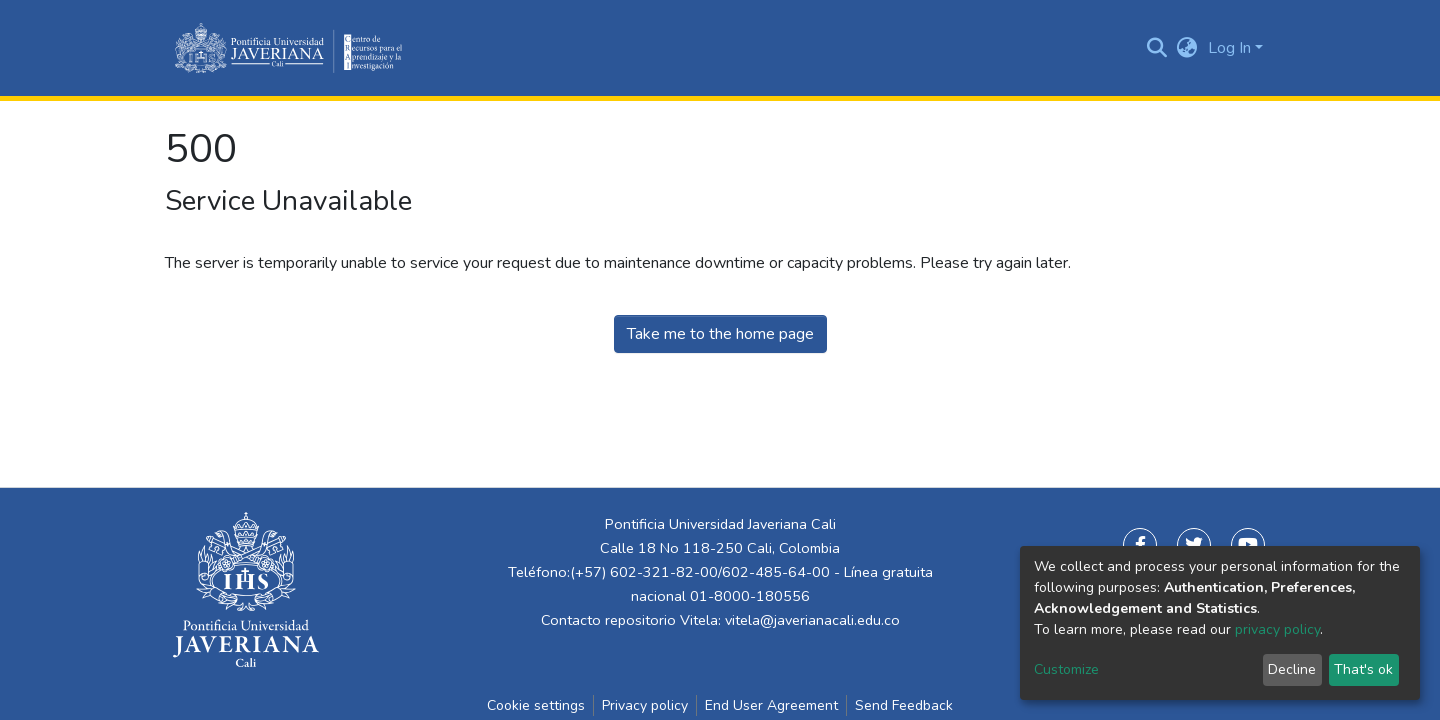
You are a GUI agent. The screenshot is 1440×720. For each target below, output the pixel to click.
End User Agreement (771, 705)
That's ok (1363, 669)
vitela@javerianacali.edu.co (812, 620)
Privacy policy (645, 705)
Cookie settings (536, 705)
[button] (1187, 48)
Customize (1066, 669)
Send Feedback (904, 705)
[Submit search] (1157, 48)
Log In (1229, 48)
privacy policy (1277, 629)
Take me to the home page (720, 334)
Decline (1292, 669)
